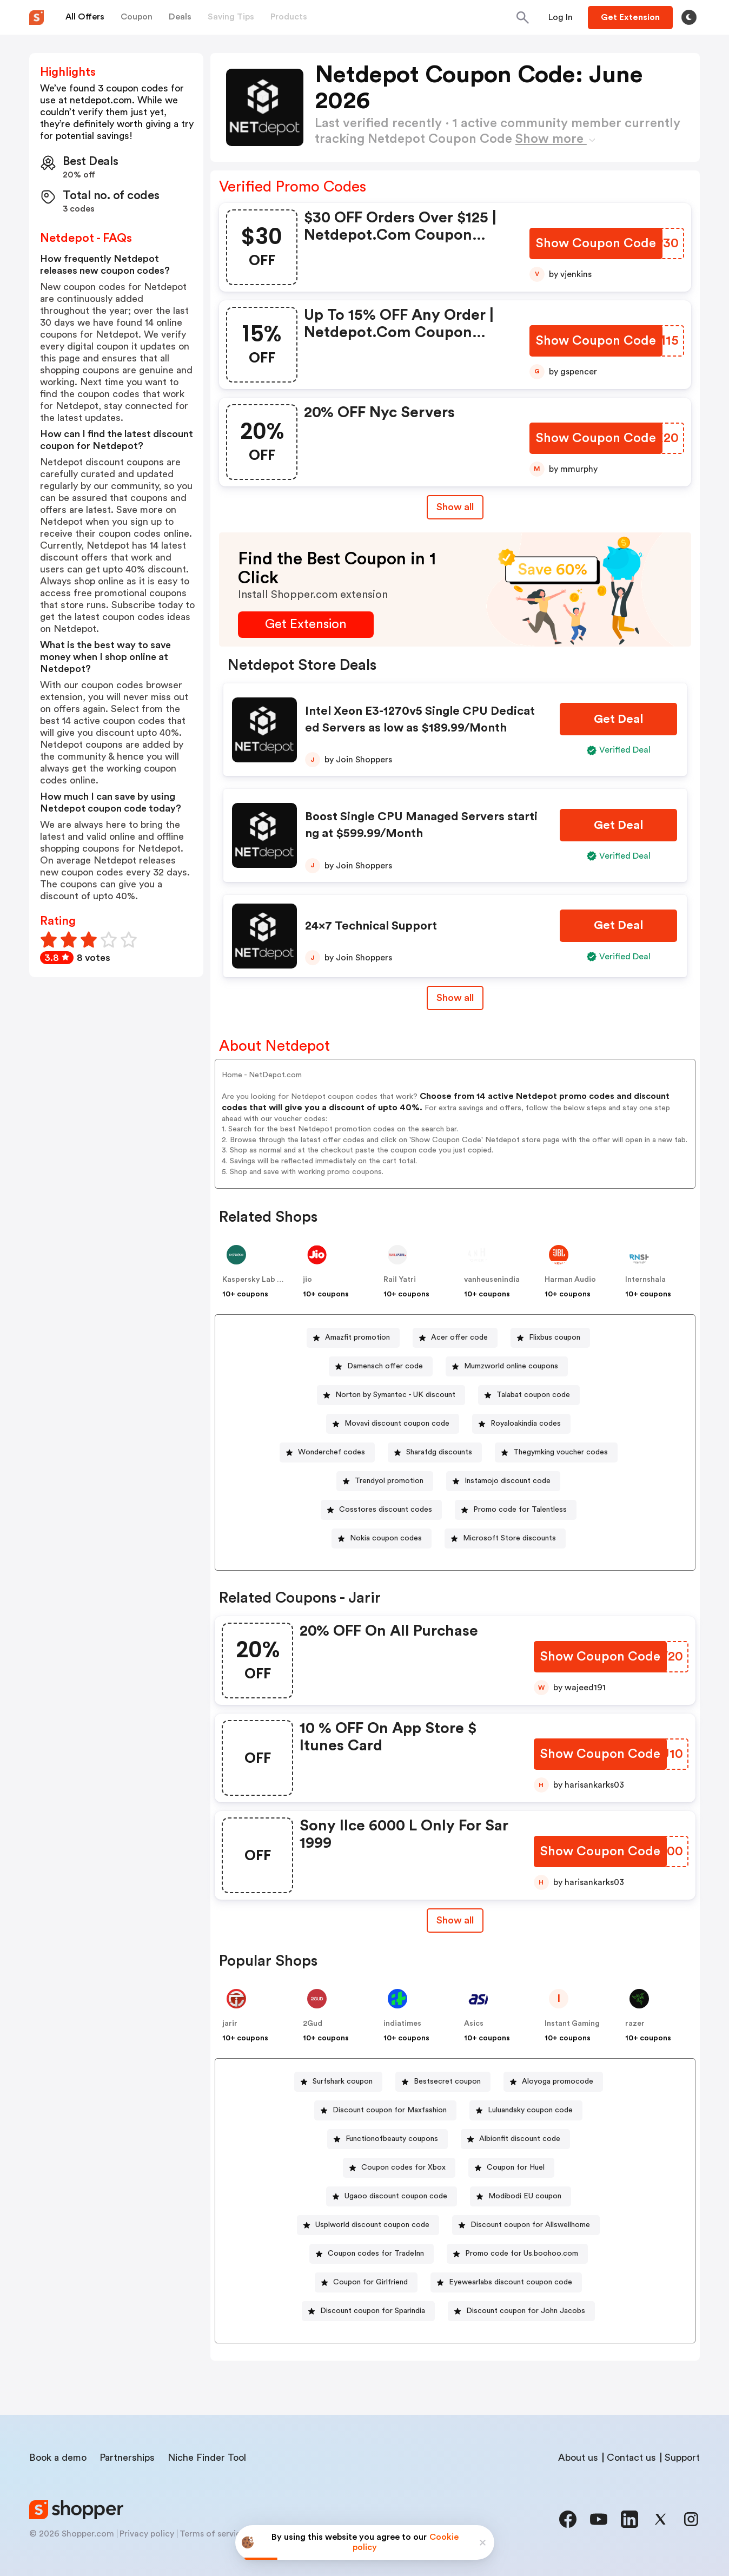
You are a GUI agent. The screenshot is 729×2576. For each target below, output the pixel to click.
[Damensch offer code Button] (381, 1366)
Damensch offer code (385, 1366)
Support (682, 2457)
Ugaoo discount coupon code (395, 2196)
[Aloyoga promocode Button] (553, 2082)
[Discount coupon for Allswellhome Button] (526, 2225)
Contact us (631, 2457)
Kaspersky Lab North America (276, 1279)
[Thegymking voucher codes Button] (556, 1452)
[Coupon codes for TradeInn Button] (371, 2254)
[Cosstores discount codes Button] (381, 1510)
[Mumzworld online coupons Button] (507, 1366)
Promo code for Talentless (520, 1509)
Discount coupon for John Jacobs (525, 2311)
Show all (455, 1920)
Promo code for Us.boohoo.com (521, 2253)
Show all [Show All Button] (455, 507)
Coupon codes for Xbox (403, 2167)
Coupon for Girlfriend (370, 2282)
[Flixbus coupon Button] (550, 1338)
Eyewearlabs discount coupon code (510, 2282)
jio (307, 1279)
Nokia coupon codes (386, 1538)
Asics (473, 2023)
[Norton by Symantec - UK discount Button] (391, 1395)
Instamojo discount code (508, 1481)
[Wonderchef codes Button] (327, 1452)
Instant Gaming (572, 2023)
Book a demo (58, 2457)
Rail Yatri (399, 1279)
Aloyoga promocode (557, 2081)
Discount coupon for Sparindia (372, 2311)
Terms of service (213, 2533)
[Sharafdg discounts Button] (435, 1452)
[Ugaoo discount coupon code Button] (391, 2196)
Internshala (645, 1279)
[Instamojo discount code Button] (503, 1481)
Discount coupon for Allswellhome (530, 2225)
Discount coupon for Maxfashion (390, 2110)
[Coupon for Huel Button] (511, 2168)
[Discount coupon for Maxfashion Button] (385, 2110)
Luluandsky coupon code (530, 2110)
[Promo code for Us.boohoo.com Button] (517, 2254)
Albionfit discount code (519, 2139)
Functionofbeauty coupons (392, 2139)
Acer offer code (459, 1337)
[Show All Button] (455, 1920)
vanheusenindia (492, 1279)
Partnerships (127, 2457)
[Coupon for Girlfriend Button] (366, 2282)
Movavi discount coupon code (396, 1423)
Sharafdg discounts (439, 1452)
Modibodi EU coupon (524, 2196)
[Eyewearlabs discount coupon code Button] (506, 2282)
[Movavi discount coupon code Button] (392, 1424)
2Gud (312, 2023)
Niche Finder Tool (207, 2457)
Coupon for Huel (516, 2167)
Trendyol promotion (389, 1481)
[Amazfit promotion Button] (353, 1338)
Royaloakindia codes (526, 1423)
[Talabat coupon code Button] (529, 1395)
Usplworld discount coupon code (372, 2225)
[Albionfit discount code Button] (515, 2139)
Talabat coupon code (533, 1395)
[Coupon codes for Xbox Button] (399, 2168)
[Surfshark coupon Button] (338, 2082)
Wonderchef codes (331, 1452)
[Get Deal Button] (618, 719)
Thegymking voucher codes (560, 1452)
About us (578, 2457)
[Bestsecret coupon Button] (443, 2082)
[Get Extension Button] (306, 624)
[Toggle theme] (689, 17)
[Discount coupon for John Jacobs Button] (521, 2311)
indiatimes (402, 2023)
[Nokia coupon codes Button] (382, 1539)
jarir (229, 2023)
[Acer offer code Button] (455, 1338)
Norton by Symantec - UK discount (395, 1395)
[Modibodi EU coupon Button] (520, 2196)
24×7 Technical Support (371, 926)
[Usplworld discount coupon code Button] (368, 2225)
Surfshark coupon (343, 2081)
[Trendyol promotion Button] (384, 1481)
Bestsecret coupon (447, 2081)
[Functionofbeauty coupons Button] (387, 2139)
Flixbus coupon (554, 1337)
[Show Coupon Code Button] (596, 244)
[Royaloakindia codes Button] (521, 1424)
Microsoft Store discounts (509, 1538)
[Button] (561, 17)
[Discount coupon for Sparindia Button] (368, 2311)
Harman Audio (570, 1279)
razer (635, 2023)
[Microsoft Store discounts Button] (505, 1539)
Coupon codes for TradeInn (376, 2253)
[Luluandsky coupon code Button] (525, 2110)
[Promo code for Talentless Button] (515, 1510)
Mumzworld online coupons (511, 1366)
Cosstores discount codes (385, 1509)
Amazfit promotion (357, 1337)
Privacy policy (147, 2533)
